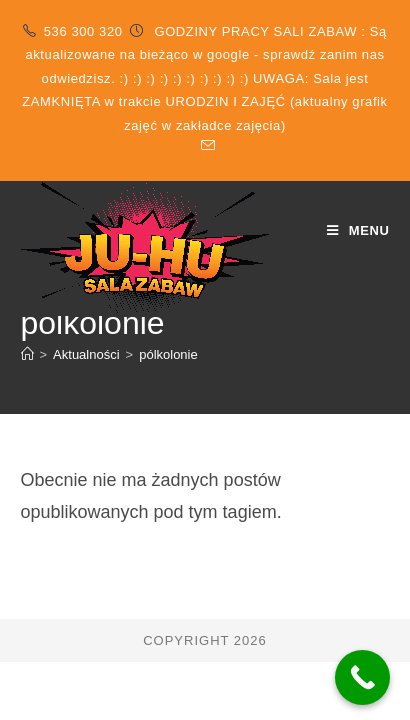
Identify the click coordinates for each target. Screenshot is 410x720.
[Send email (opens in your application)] (205, 146)
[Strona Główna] (27, 354)
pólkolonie (168, 354)
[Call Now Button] (362, 677)
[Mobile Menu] (358, 230)
